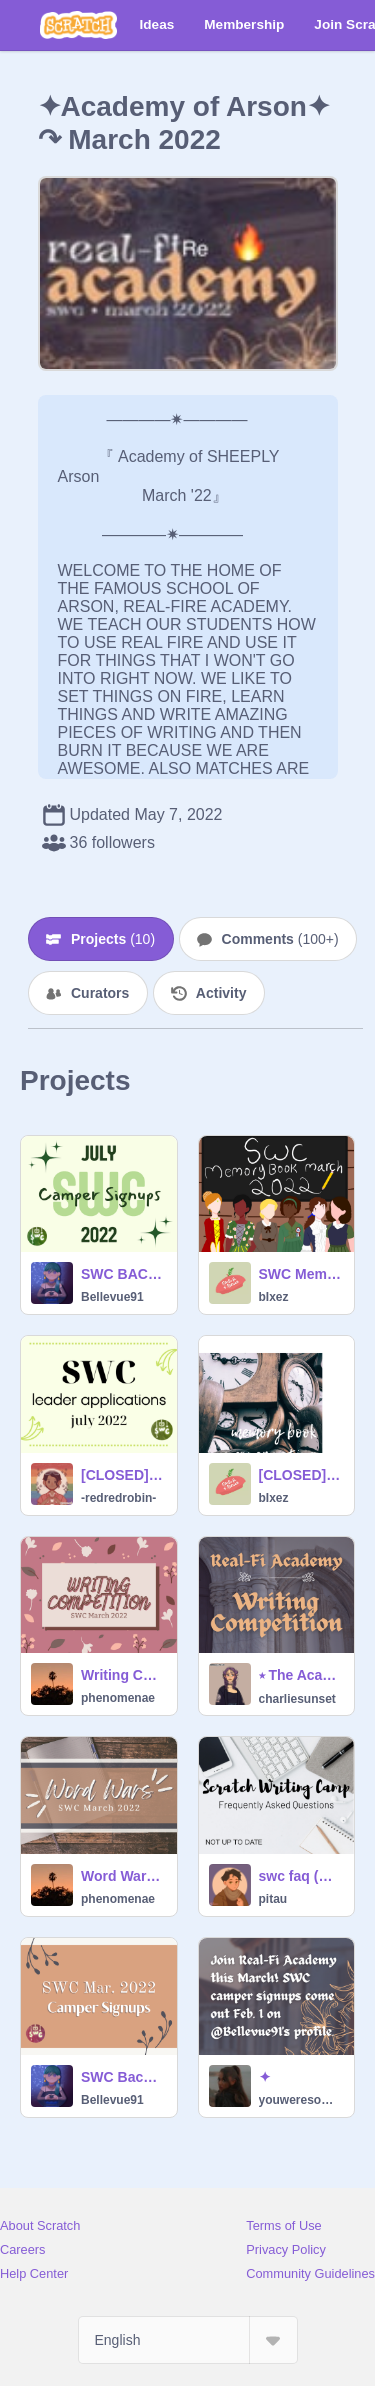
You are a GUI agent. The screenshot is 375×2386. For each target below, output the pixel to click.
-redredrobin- (118, 1498)
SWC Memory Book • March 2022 (301, 1274)
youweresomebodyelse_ (301, 2100)
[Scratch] (78, 25)
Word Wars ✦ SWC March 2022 (123, 1876)
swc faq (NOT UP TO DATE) (301, 1876)
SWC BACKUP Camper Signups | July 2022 (123, 1274)
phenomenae (118, 1698)
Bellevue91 (112, 1297)
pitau (273, 1899)
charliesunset (297, 1699)
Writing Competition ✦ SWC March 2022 (123, 1675)
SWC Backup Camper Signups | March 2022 (123, 2077)
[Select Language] (188, 2340)
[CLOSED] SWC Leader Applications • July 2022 (123, 1475)
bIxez (274, 1297)
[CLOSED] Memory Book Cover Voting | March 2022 (301, 1475)
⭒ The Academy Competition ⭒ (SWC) (301, 1675)
